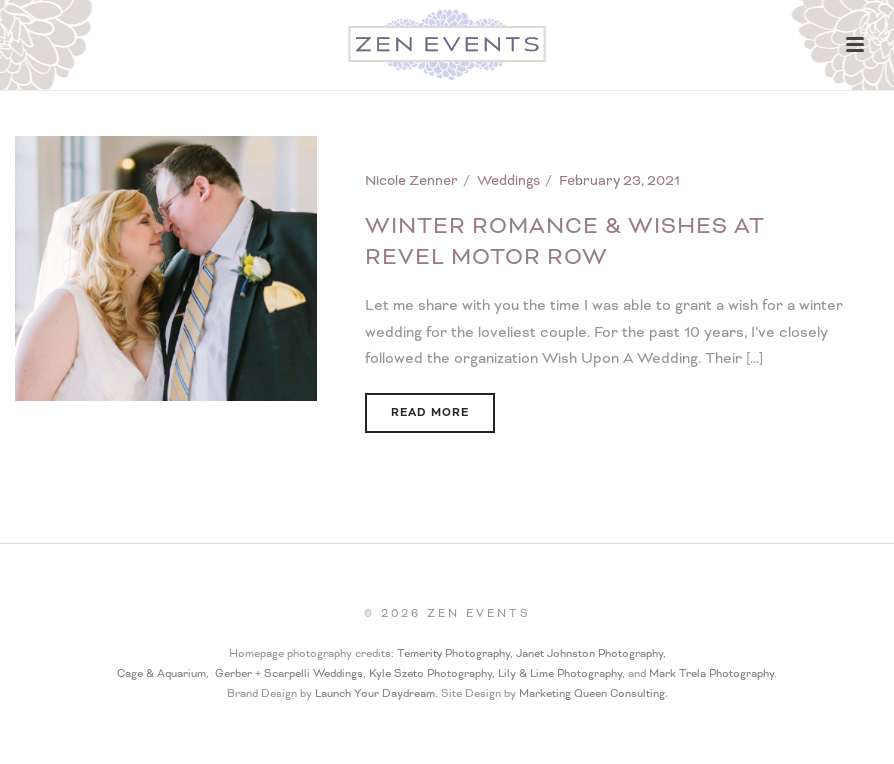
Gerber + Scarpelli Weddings (289, 673)
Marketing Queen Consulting (592, 693)
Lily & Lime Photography (560, 673)
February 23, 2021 (619, 180)
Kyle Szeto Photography (430, 673)
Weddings (508, 180)
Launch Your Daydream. (378, 693)
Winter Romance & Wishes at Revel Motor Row (565, 242)
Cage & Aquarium (161, 673)
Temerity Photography (453, 653)
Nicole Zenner (411, 180)
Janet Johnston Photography (589, 653)
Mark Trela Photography (711, 673)
